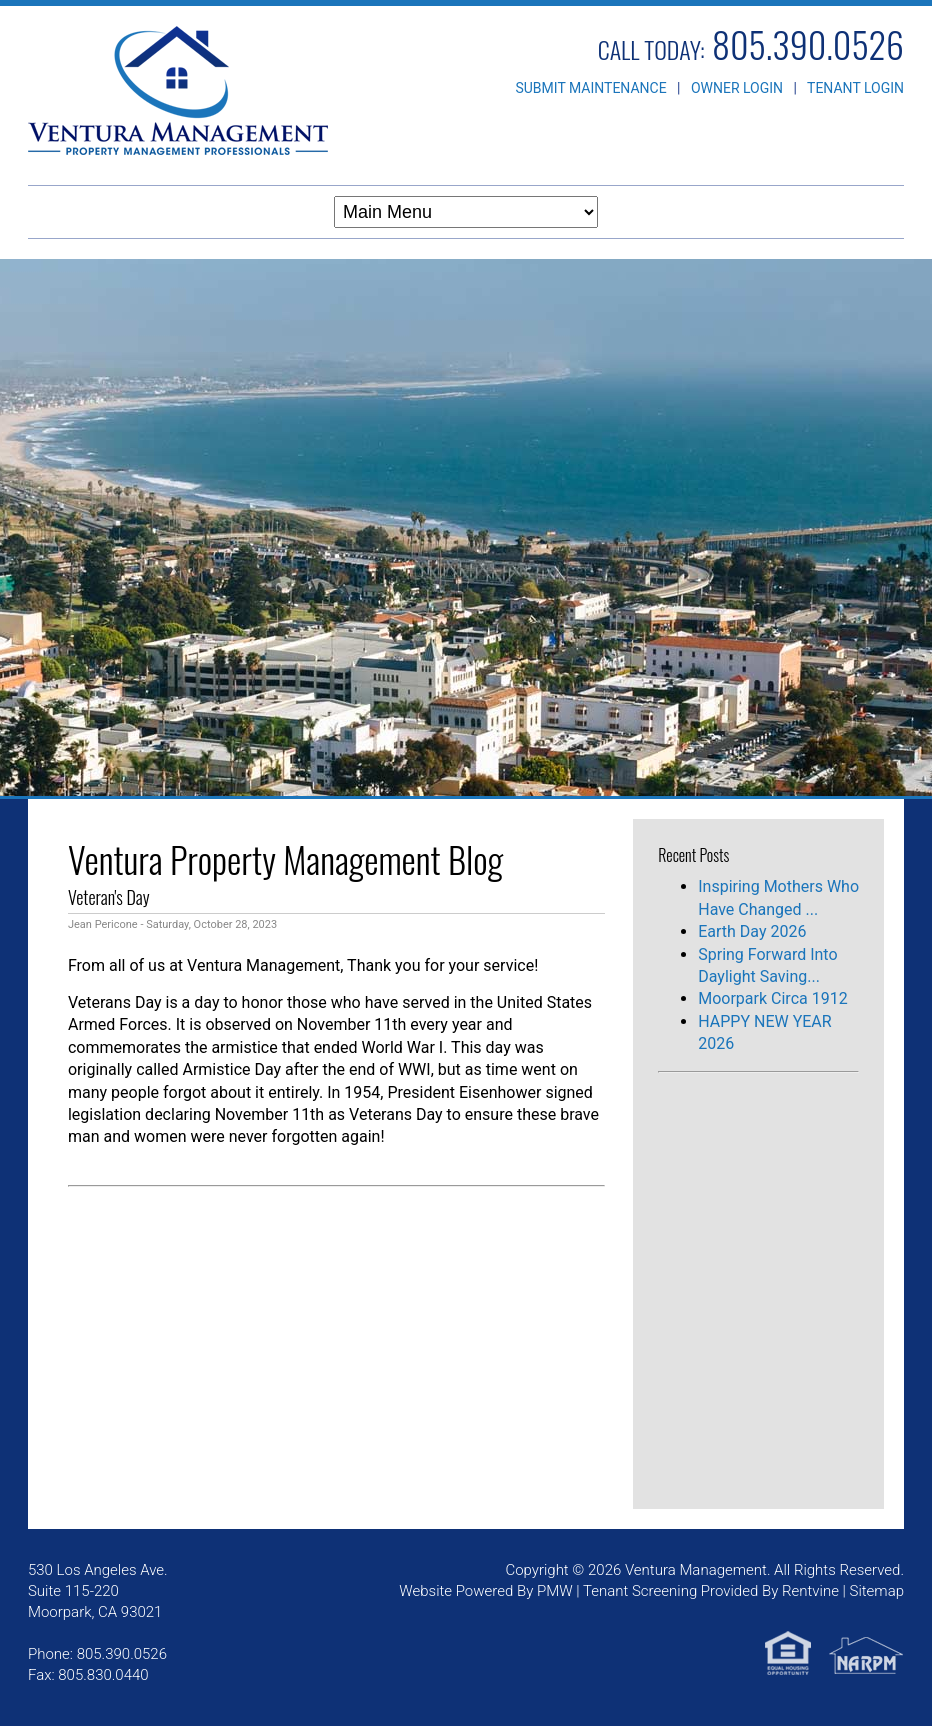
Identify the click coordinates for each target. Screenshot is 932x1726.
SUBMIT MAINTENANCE (590, 88)
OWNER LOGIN (737, 88)
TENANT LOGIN (855, 88)
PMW (555, 1591)
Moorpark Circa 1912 (772, 998)
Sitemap (877, 1591)
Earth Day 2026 (752, 931)
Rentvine (810, 1591)
